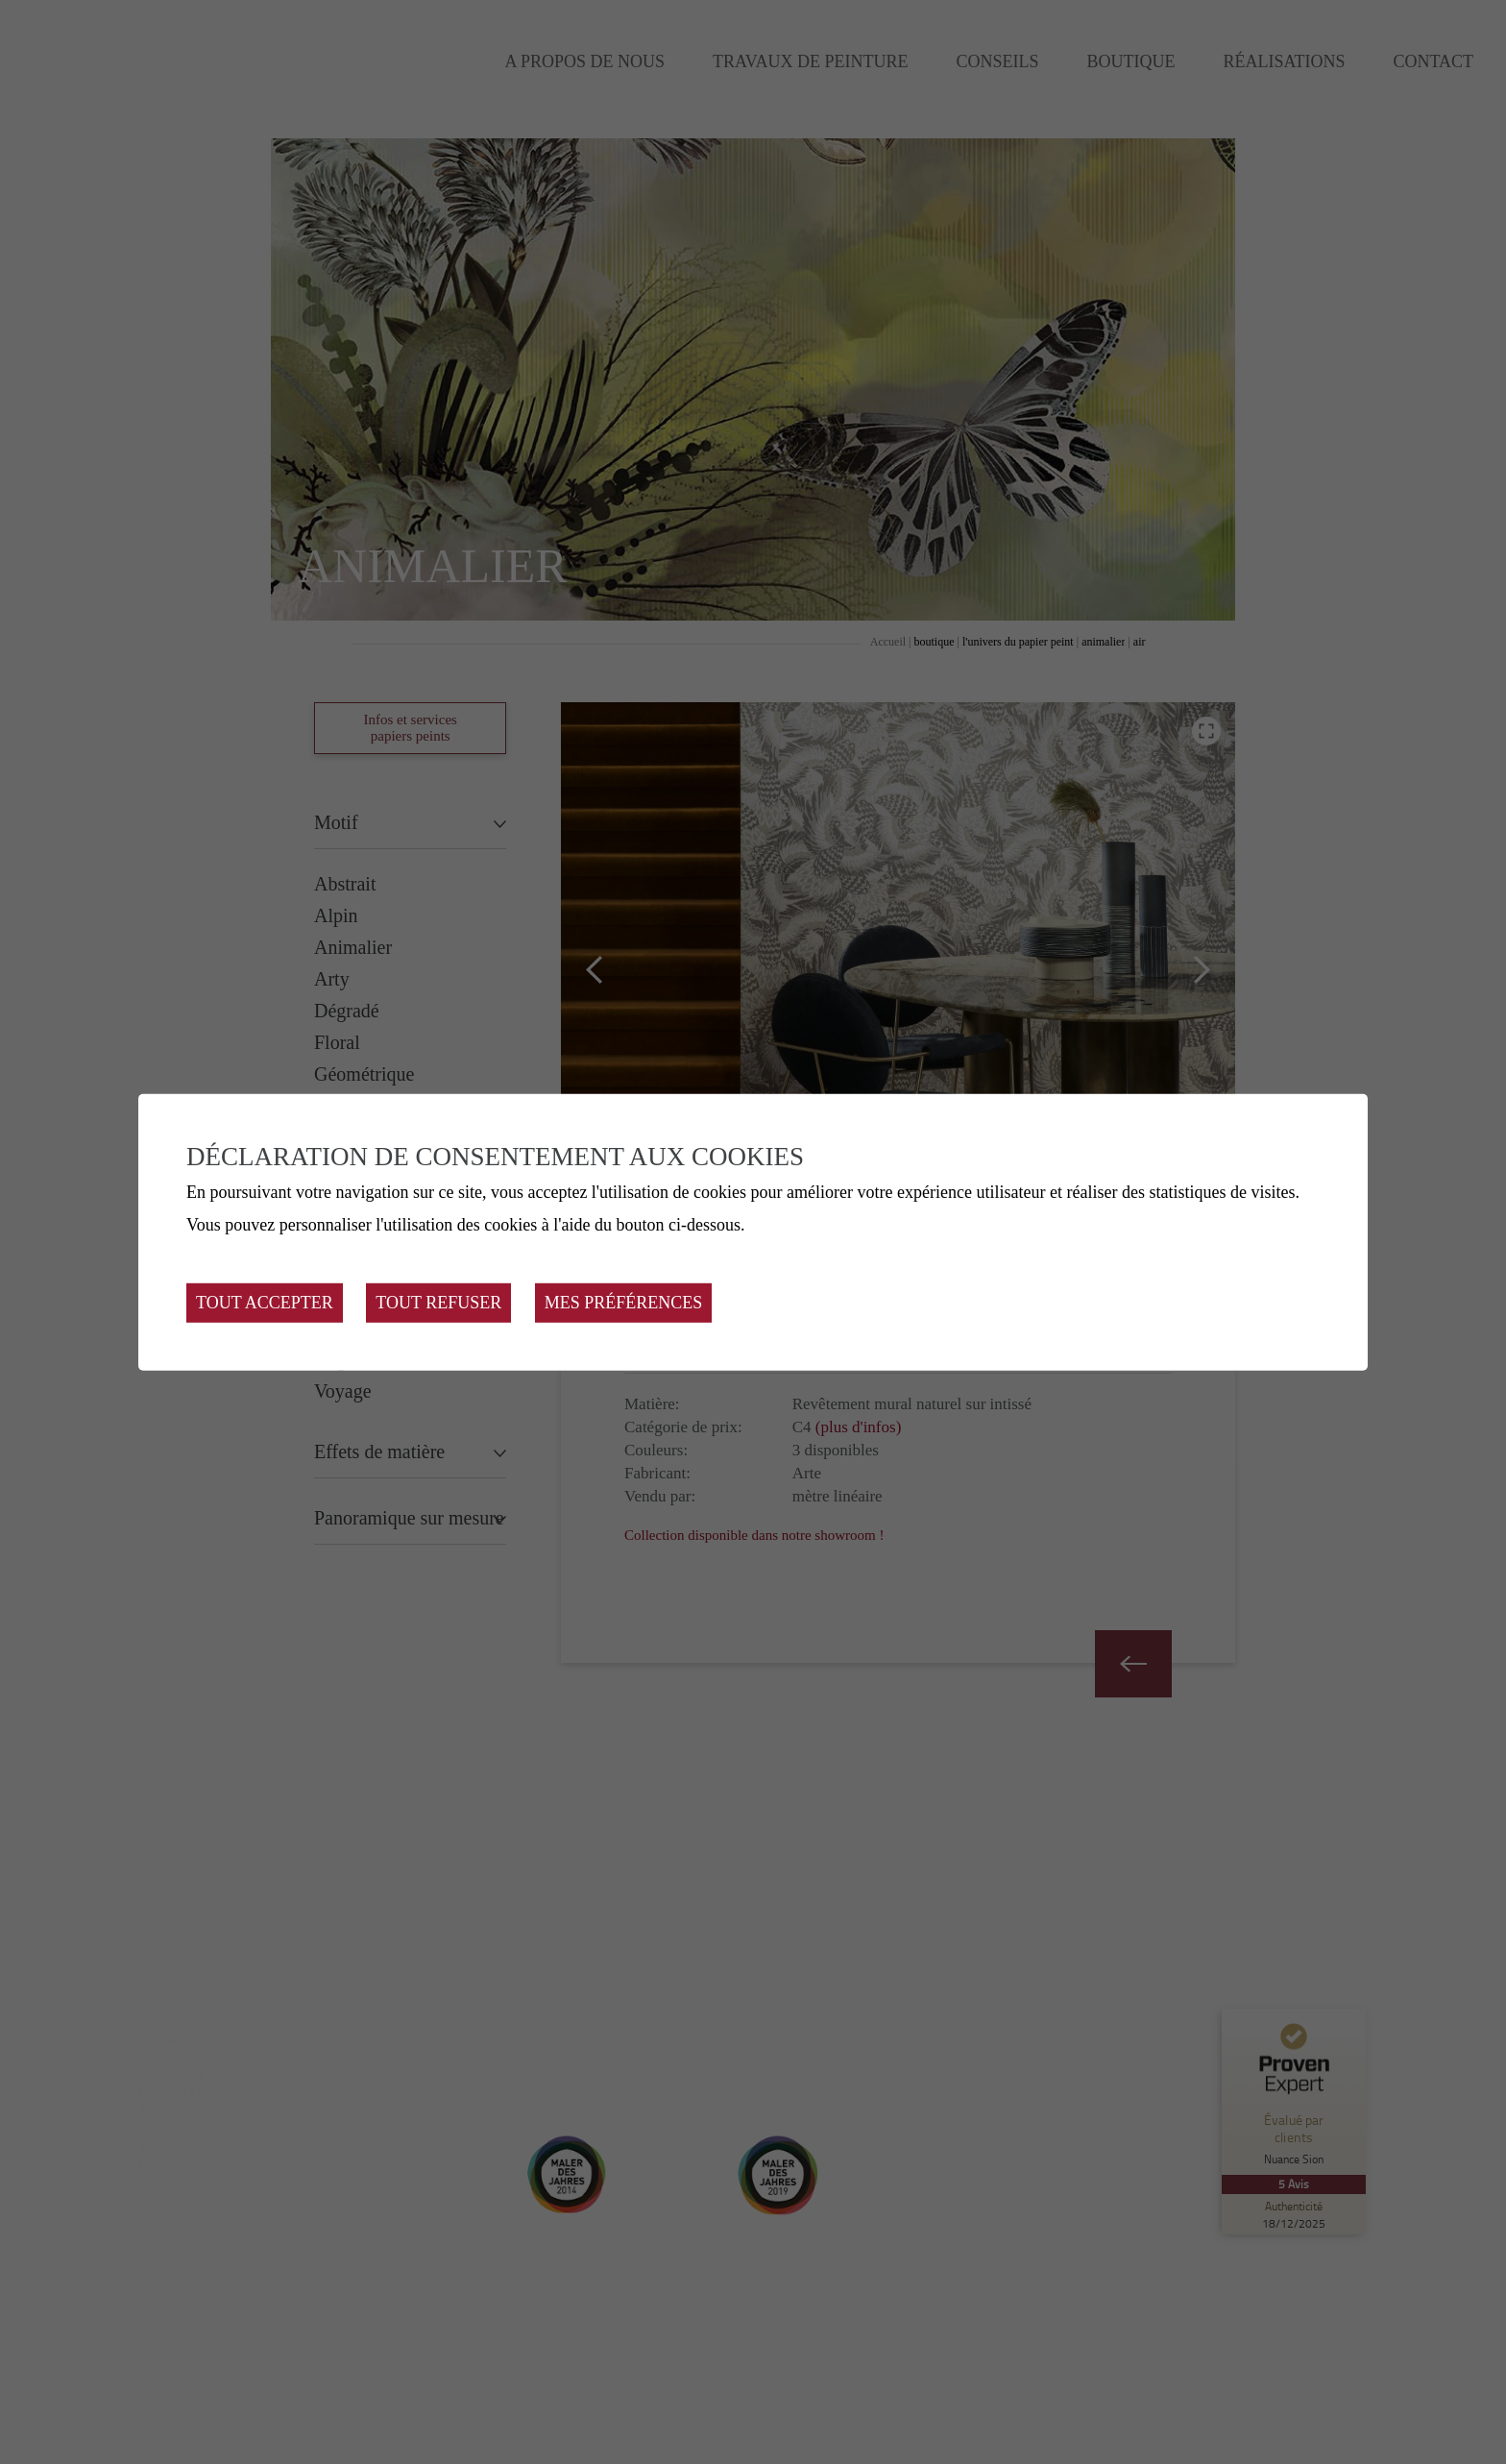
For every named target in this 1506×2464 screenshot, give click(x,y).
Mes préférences (624, 1302)
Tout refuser (438, 1302)
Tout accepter (264, 1302)
